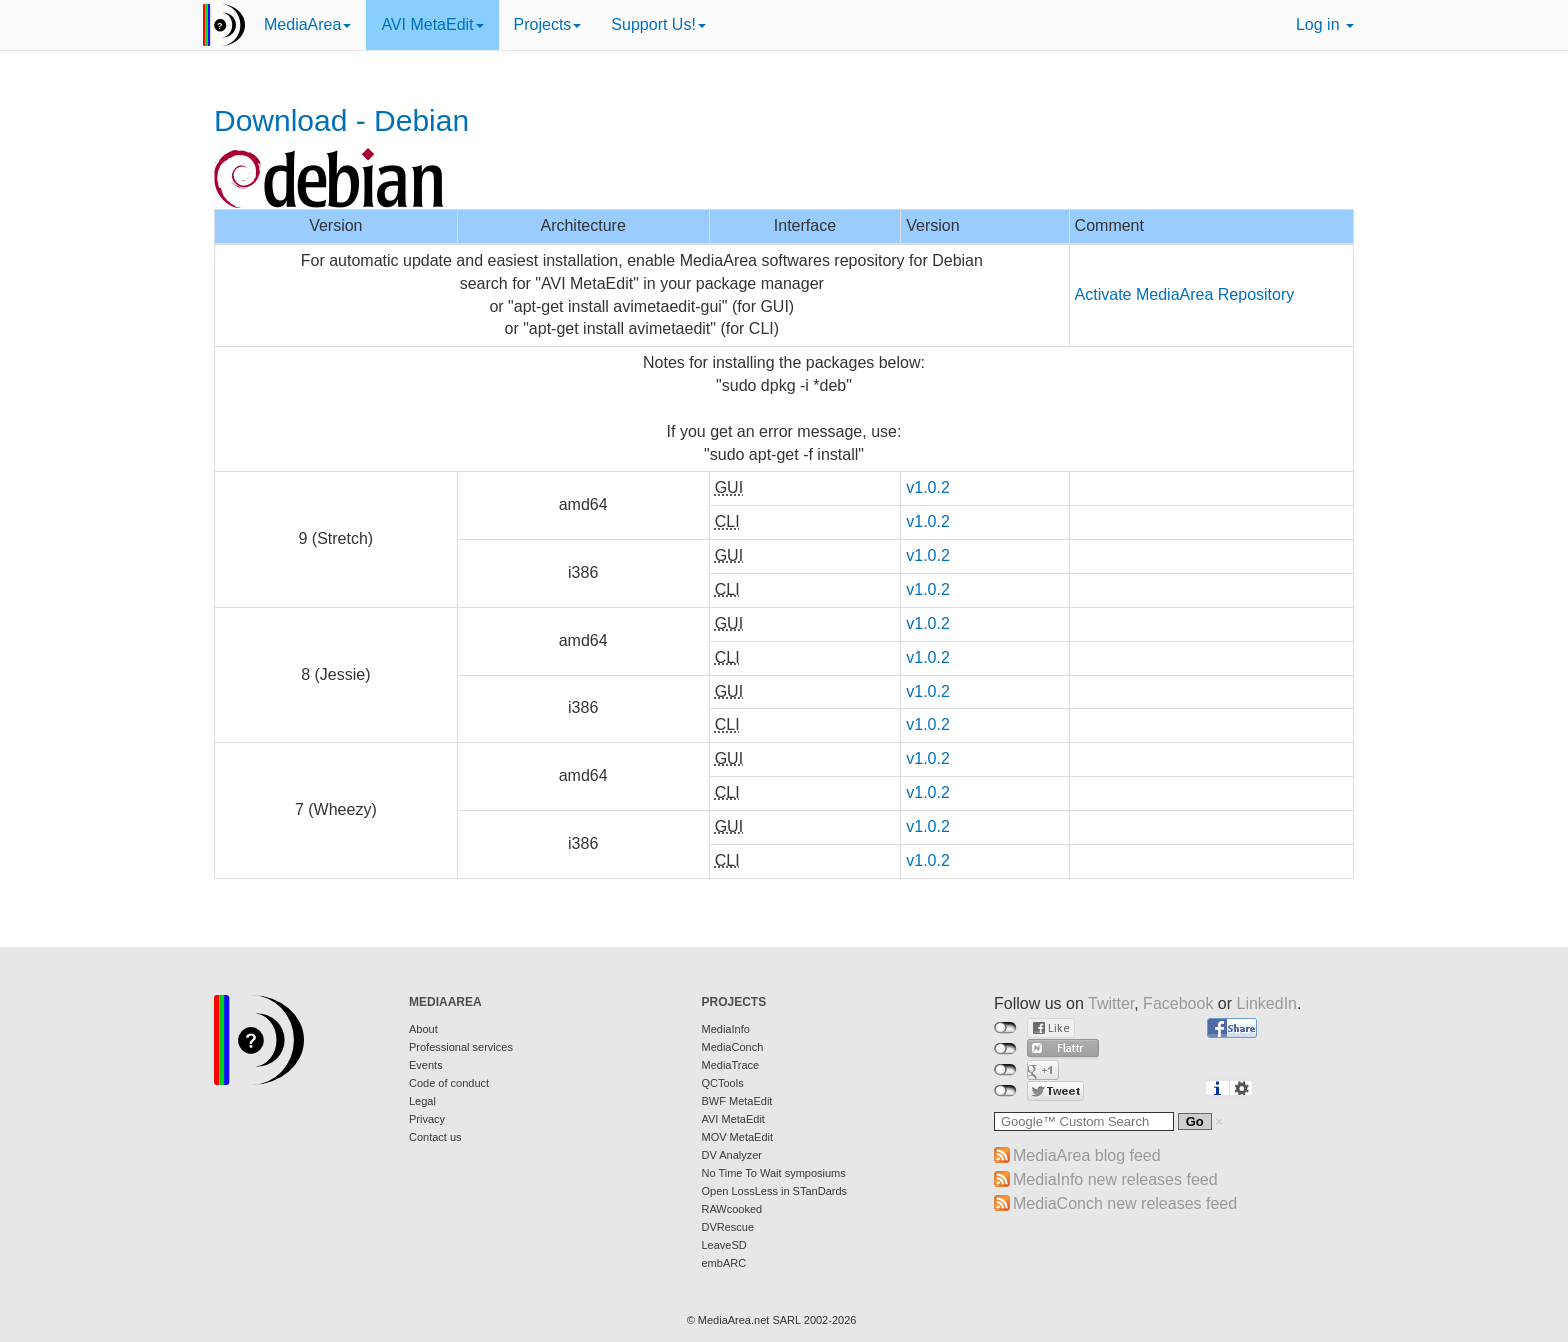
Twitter (1111, 1003)
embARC (724, 1263)
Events (426, 1065)
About (423, 1029)
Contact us (435, 1137)
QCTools (723, 1083)
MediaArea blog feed (1087, 1155)
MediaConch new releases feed (1125, 1203)
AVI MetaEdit (432, 24)
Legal (422, 1101)
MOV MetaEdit (738, 1137)
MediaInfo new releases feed (1115, 1179)
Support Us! (658, 24)
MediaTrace (731, 1065)
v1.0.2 (928, 487)
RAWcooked (732, 1209)
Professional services (461, 1047)
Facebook (1178, 1003)
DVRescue (728, 1227)
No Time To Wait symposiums (774, 1173)
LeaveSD (724, 1245)
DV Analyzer (732, 1155)
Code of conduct (449, 1083)
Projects (548, 24)
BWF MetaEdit (737, 1101)
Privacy (427, 1119)
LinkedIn (1267, 1003)
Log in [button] (1325, 24)
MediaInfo (726, 1029)
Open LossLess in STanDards (775, 1191)
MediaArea (307, 24)
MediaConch (733, 1047)
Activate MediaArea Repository (1185, 294)
